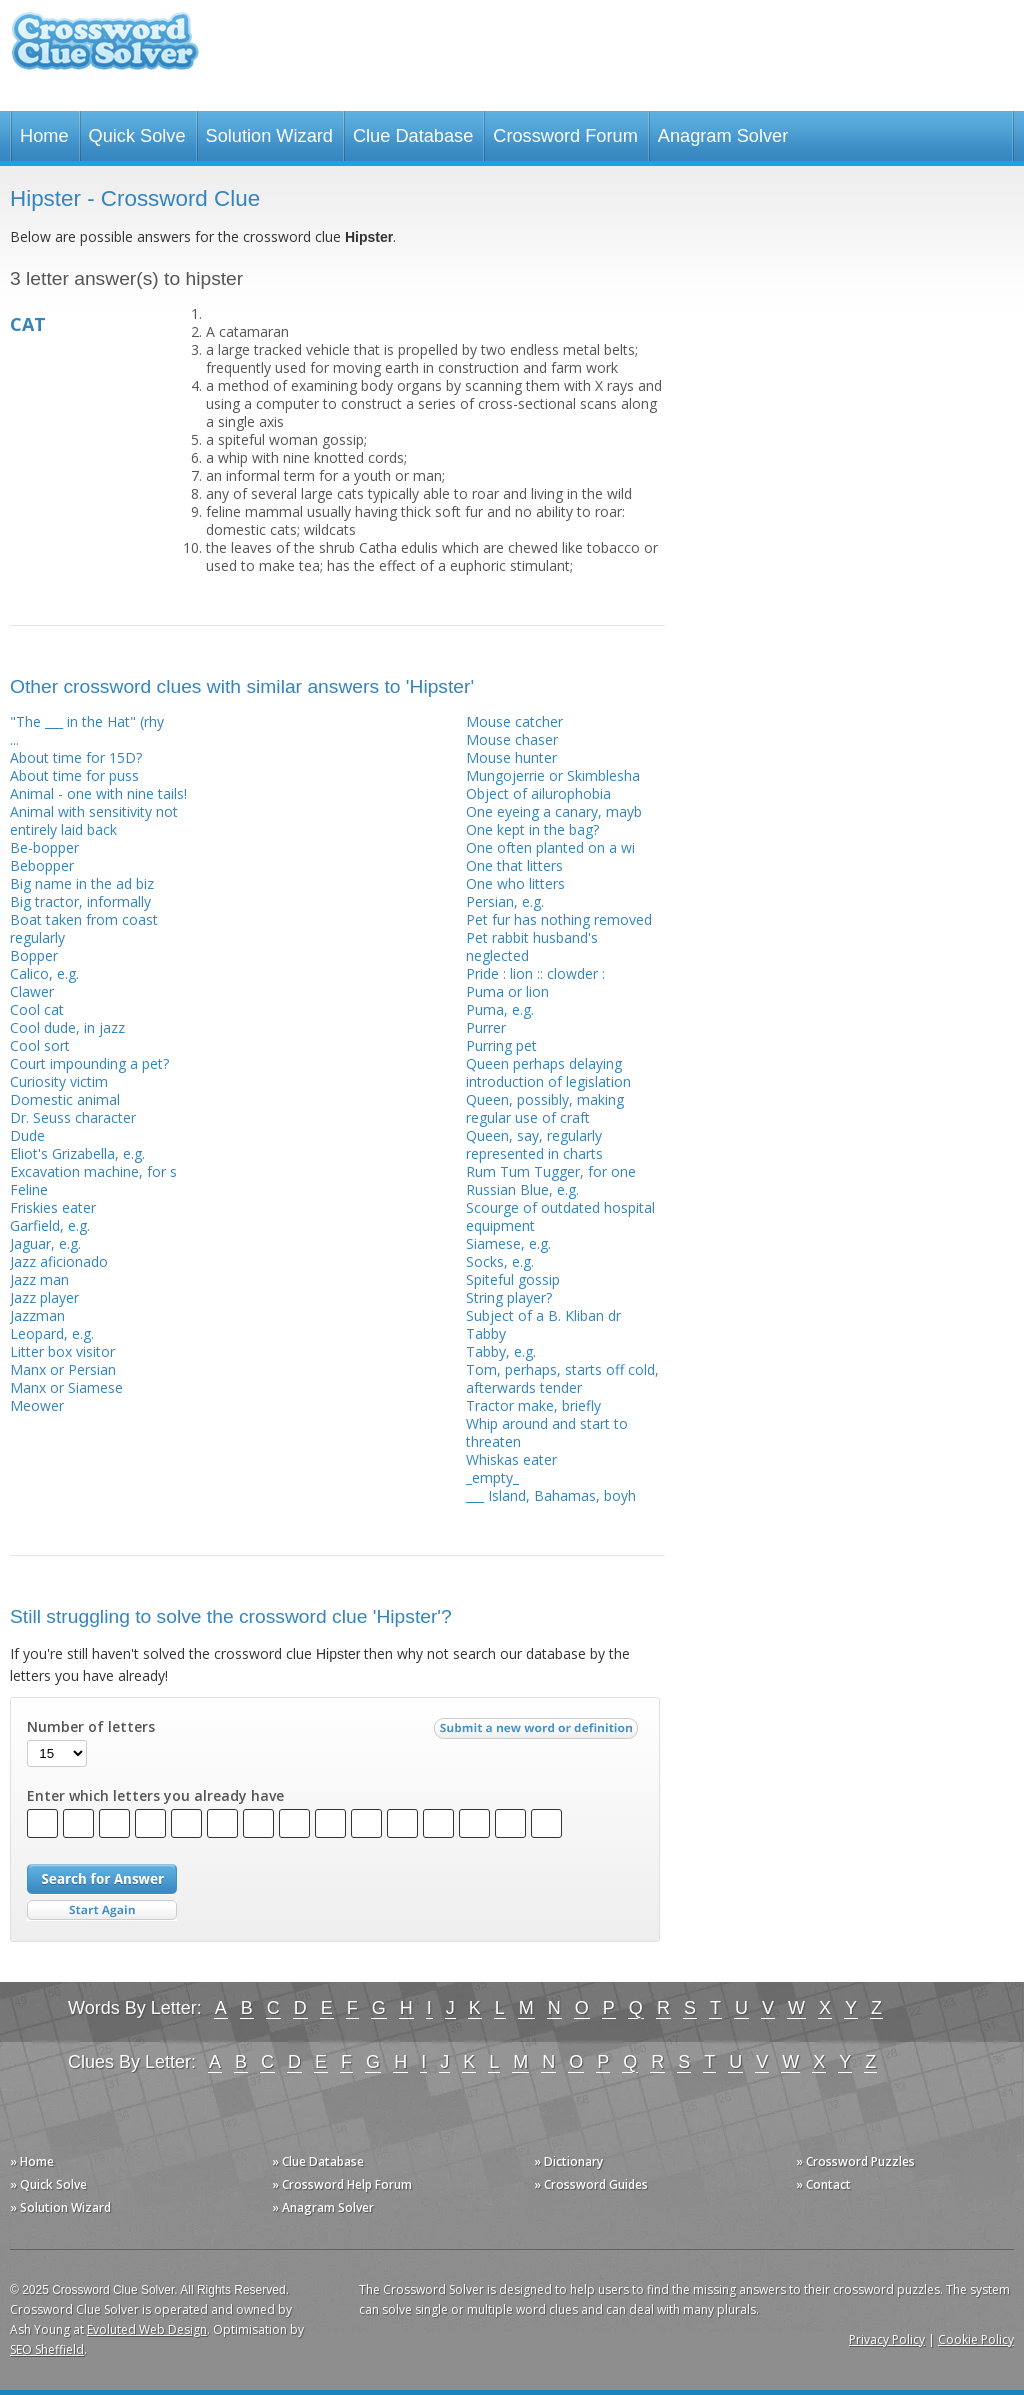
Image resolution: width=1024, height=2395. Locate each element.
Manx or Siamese (66, 1387)
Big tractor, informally (80, 901)
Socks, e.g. (500, 1261)
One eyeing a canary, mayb (554, 811)
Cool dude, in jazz (67, 1027)
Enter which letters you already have (155, 1796)
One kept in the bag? (532, 829)
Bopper (34, 955)
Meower (37, 1405)
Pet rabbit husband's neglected (532, 946)
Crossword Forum (565, 136)
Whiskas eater (511, 1459)
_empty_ (492, 1477)
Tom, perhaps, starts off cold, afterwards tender (562, 1378)
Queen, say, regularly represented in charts (534, 1144)
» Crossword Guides (591, 2184)
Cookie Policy (976, 2339)
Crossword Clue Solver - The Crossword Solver (105, 50)
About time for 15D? (76, 757)
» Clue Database (318, 2161)
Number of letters (91, 1727)
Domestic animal (65, 1099)
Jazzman (37, 1315)
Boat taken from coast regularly (84, 928)
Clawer (32, 991)
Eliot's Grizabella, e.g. (77, 1153)
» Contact (823, 2184)
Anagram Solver (723, 136)
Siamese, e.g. (508, 1243)
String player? (509, 1297)
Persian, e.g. (505, 901)
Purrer (486, 1027)
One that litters (514, 865)
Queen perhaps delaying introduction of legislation (548, 1072)
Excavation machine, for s (93, 1171)
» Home (32, 2161)
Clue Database (413, 136)
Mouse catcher (514, 721)
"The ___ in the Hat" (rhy (87, 721)
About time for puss (74, 775)
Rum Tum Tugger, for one (551, 1171)
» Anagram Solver (323, 2207)
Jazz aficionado (59, 1261)
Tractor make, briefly (533, 1405)
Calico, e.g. (44, 973)
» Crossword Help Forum (342, 2184)
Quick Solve (137, 136)
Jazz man (39, 1279)
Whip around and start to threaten (547, 1432)
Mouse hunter (511, 757)
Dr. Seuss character (73, 1117)
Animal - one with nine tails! (98, 793)
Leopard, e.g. (52, 1333)
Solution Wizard (269, 136)
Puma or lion (507, 991)
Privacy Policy (887, 2339)
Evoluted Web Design (147, 2329)
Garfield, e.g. (50, 1225)
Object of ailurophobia (538, 793)
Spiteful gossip (513, 1279)
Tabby (486, 1333)
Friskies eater (53, 1207)
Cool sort (40, 1045)
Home (44, 136)
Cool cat (37, 1009)
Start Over (102, 1910)
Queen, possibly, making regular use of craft (545, 1108)
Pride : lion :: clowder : (535, 973)
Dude (27, 1135)
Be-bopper (44, 847)
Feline (29, 1189)
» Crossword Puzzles (855, 2161)
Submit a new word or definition (538, 1733)
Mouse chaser (512, 739)
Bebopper (42, 865)
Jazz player (44, 1297)
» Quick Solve (48, 2184)
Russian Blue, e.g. (522, 1189)
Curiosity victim (59, 1081)
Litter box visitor (62, 1351)
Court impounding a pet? (89, 1063)
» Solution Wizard (60, 2207)
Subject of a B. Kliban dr (543, 1315)
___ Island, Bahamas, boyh (551, 1495)
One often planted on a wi (550, 847)
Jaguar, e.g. (45, 1243)
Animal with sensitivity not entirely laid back (94, 820)
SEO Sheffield (47, 2349)
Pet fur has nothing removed (559, 919)
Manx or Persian (63, 1369)
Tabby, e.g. (501, 1351)
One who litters (515, 883)
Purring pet (501, 1045)
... (14, 739)
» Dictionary (568, 2161)
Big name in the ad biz (82, 883)
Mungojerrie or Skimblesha (553, 775)
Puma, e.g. (500, 1009)
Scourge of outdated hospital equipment (560, 1216)
